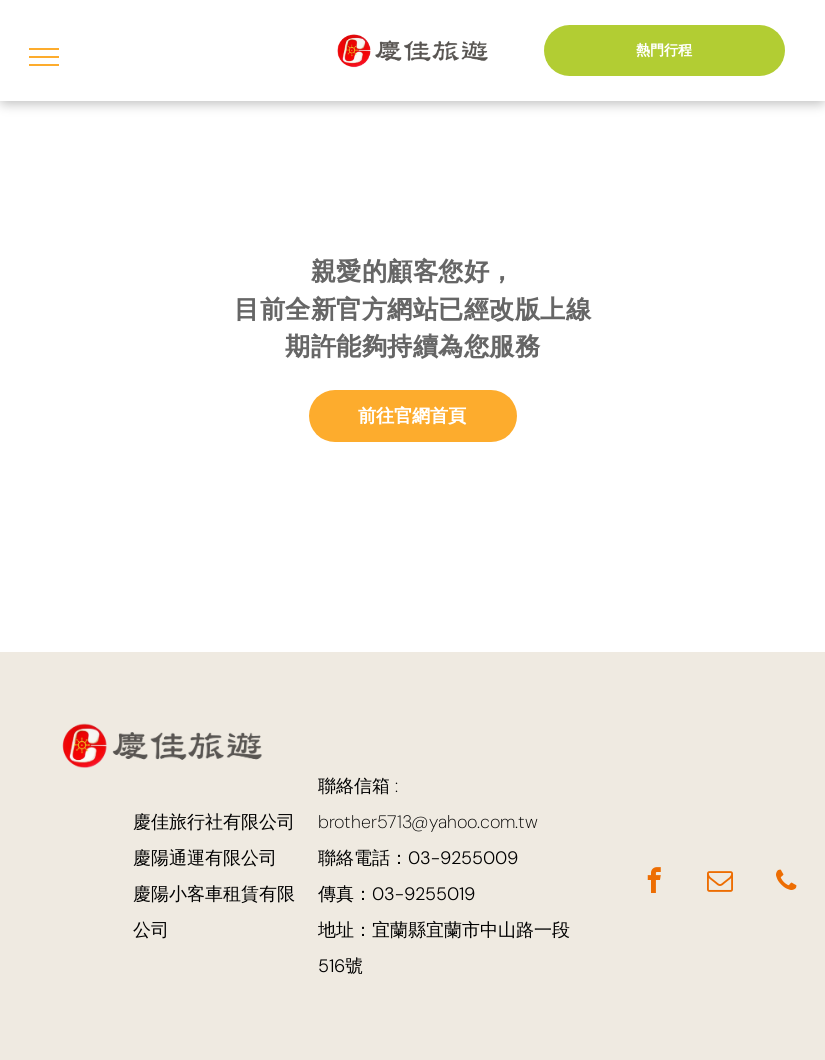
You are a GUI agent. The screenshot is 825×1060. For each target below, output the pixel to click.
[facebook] (653, 884)
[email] (719, 884)
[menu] (44, 57)
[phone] (785, 884)
